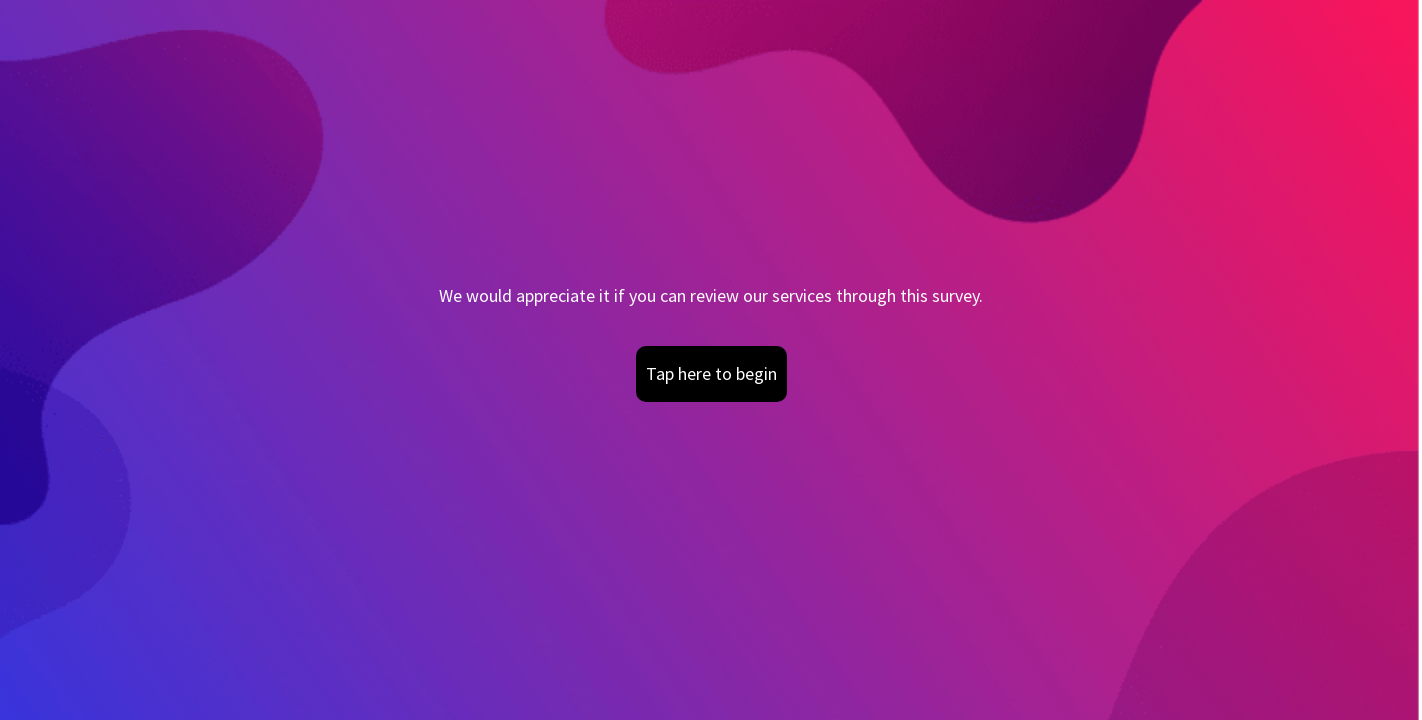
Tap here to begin (711, 373)
